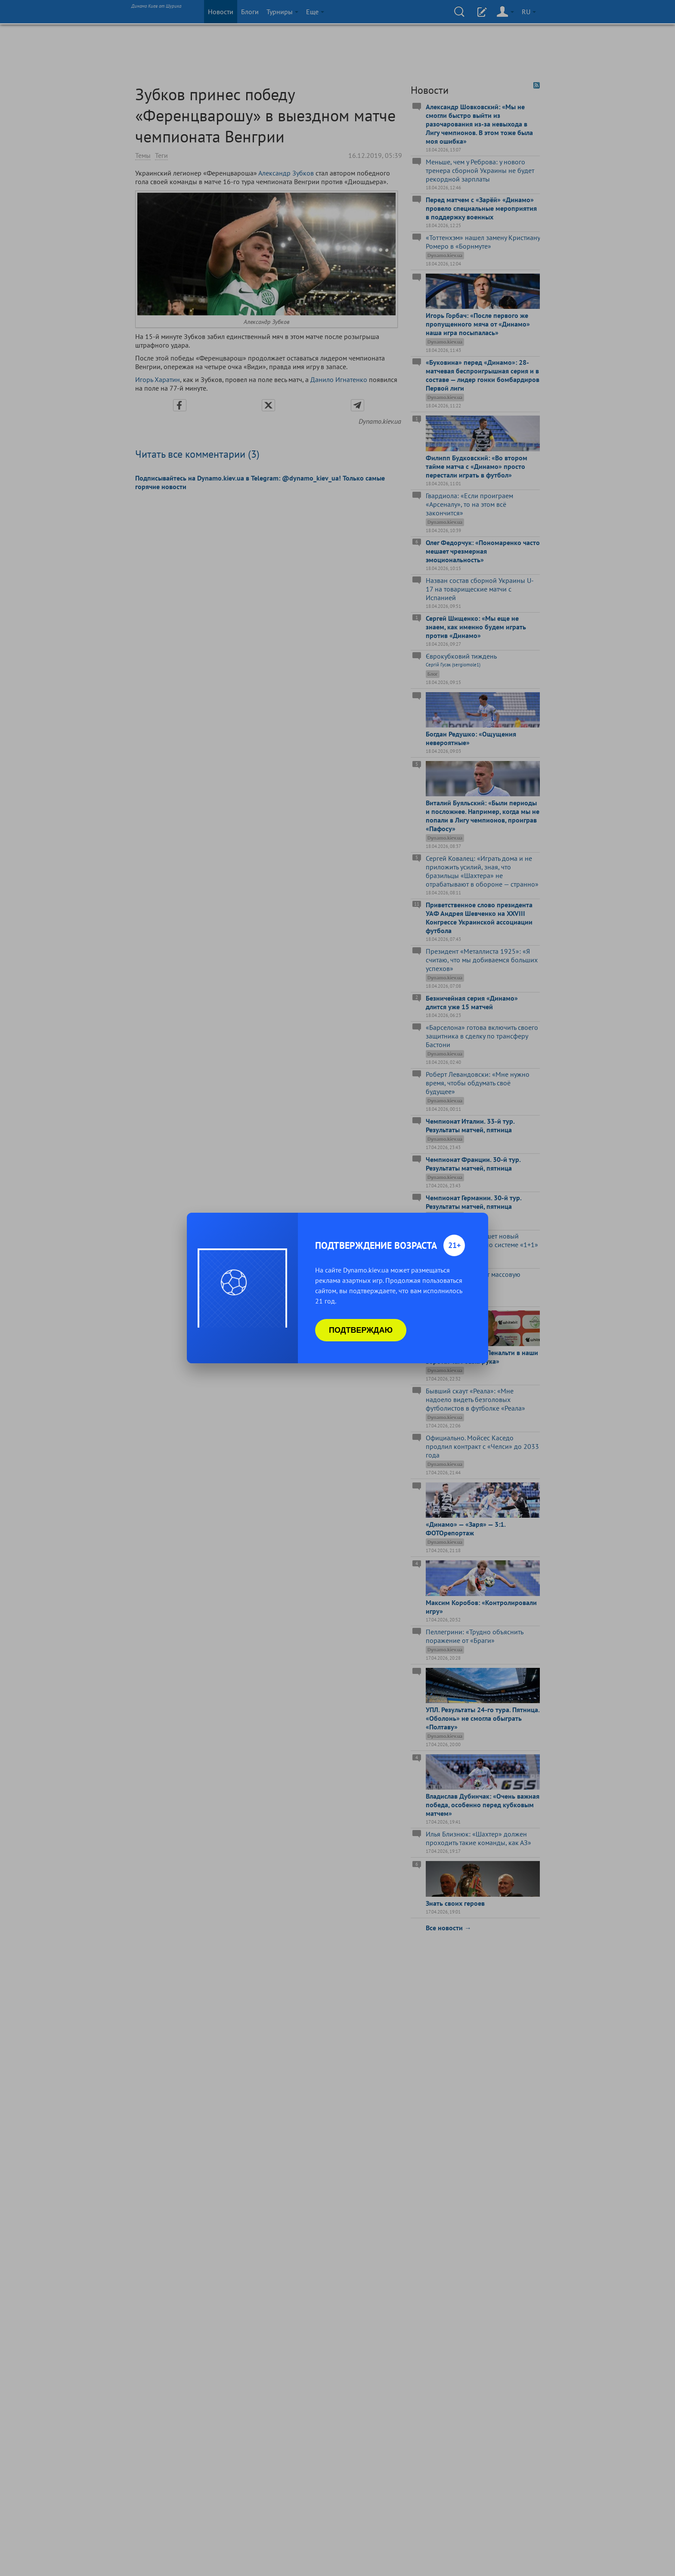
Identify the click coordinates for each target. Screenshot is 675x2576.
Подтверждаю (361, 1330)
